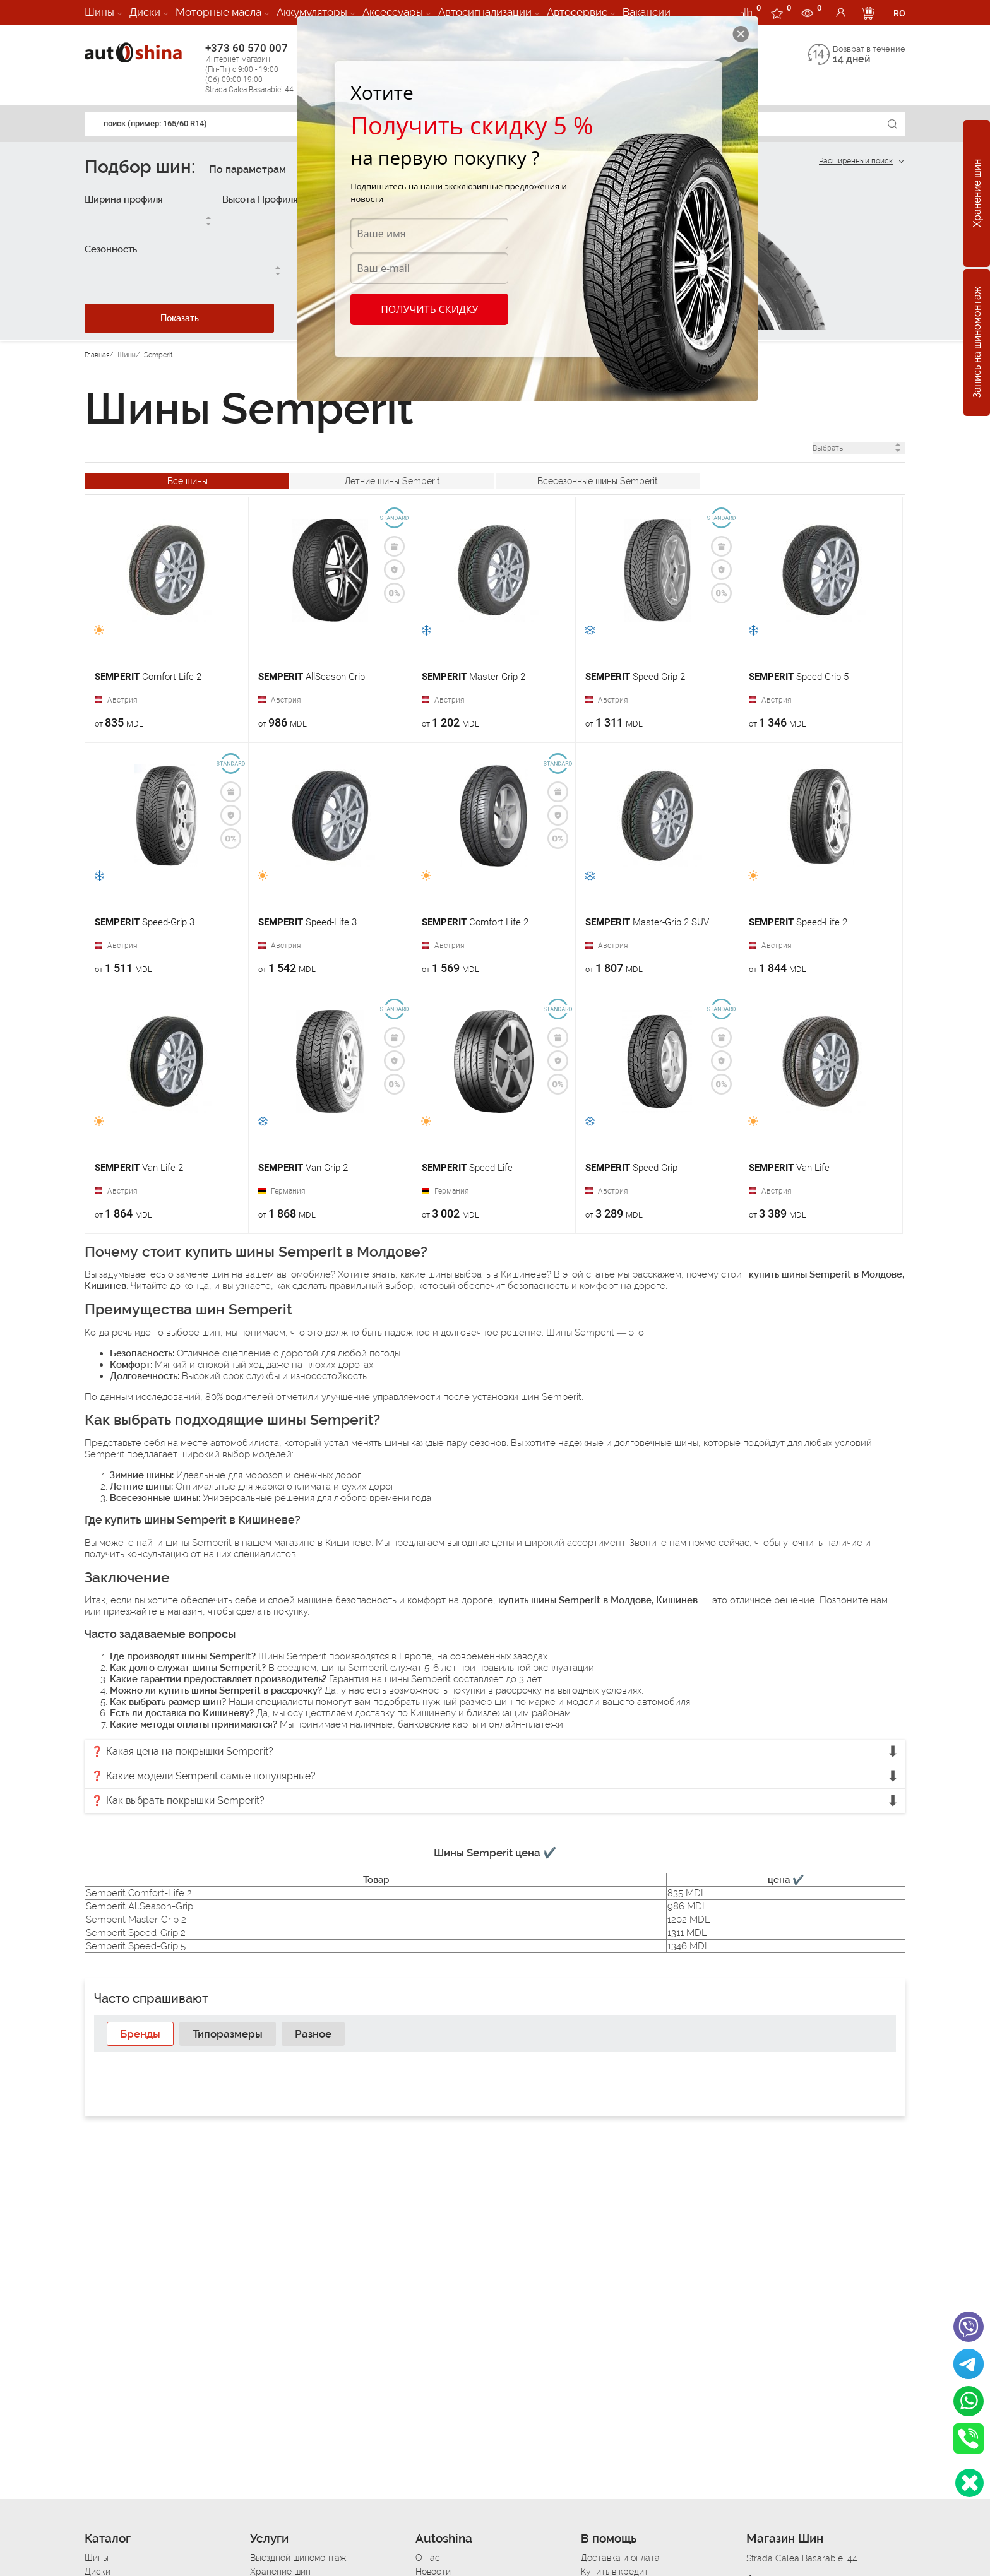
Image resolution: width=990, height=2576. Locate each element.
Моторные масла (218, 12)
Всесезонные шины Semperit (597, 481)
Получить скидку (429, 309)
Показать (179, 318)
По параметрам (247, 169)
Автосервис (577, 12)
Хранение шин (977, 194)
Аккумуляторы (312, 12)
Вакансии (647, 12)
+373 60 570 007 (262, 68)
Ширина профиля (124, 199)
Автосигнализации (485, 12)
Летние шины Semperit (392, 481)
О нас (427, 2558)
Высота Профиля (260, 199)
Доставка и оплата (620, 2558)
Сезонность (111, 249)
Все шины (187, 481)
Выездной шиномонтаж (298, 2558)
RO (899, 13)
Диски (144, 12)
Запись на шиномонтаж (977, 342)
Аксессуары (392, 12)
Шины (99, 12)
